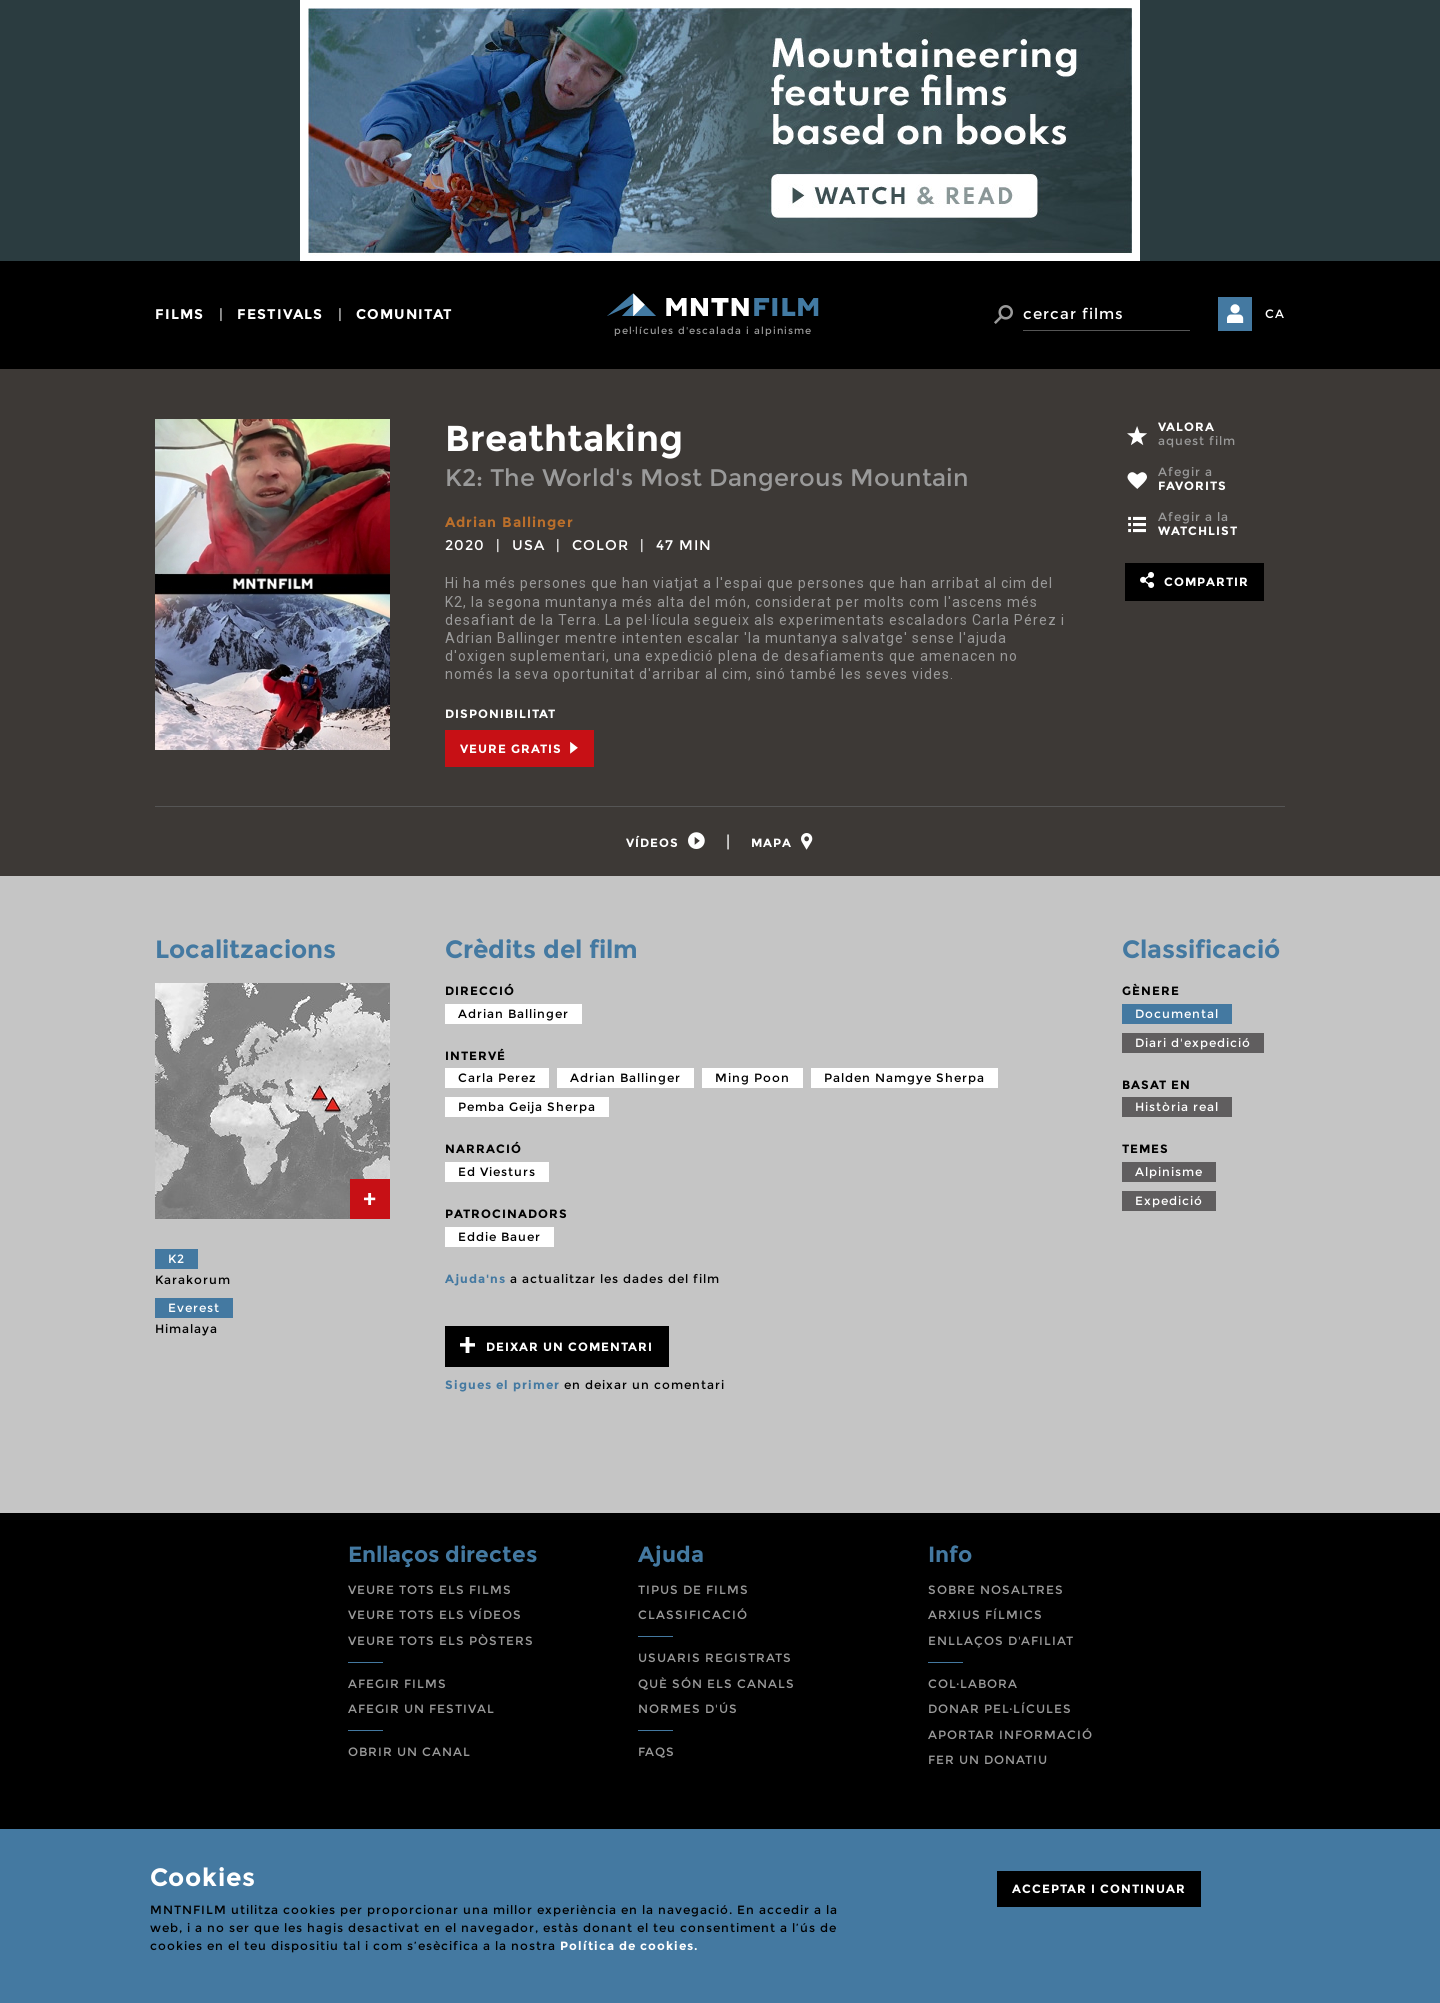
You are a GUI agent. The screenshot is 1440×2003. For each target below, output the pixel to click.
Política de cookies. (629, 1945)
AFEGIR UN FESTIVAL (421, 1708)
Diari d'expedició (1193, 1042)
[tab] (666, 841)
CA (1275, 313)
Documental (1177, 1013)
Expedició (1169, 1200)
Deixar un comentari (556, 1345)
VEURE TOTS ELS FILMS (430, 1589)
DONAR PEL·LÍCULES (1000, 1708)
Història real (1177, 1106)
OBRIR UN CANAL (409, 1751)
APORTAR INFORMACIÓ (1010, 1734)
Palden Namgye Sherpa (904, 1077)
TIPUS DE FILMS (693, 1589)
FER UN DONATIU (988, 1759)
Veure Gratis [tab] (519, 748)
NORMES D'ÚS (688, 1708)
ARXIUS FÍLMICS (985, 1614)
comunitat (404, 314)
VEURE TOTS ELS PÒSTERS (441, 1640)
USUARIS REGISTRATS (715, 1657)
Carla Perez (497, 1077)
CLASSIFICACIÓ (693, 1614)
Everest (194, 1307)
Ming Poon (752, 1077)
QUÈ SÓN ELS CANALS (716, 1683)
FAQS (656, 1751)
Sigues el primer (502, 1384)
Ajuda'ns (475, 1278)
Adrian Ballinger (509, 522)
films (179, 314)
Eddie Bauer (499, 1236)
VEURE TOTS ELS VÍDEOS (435, 1614)
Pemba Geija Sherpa (527, 1106)
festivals (280, 314)
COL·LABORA (973, 1683)
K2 (176, 1258)
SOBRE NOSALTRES (996, 1589)
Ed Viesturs (497, 1171)
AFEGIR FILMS (397, 1683)
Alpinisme (1169, 1171)
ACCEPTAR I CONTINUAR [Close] (1099, 1888)
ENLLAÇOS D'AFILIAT (1001, 1640)
